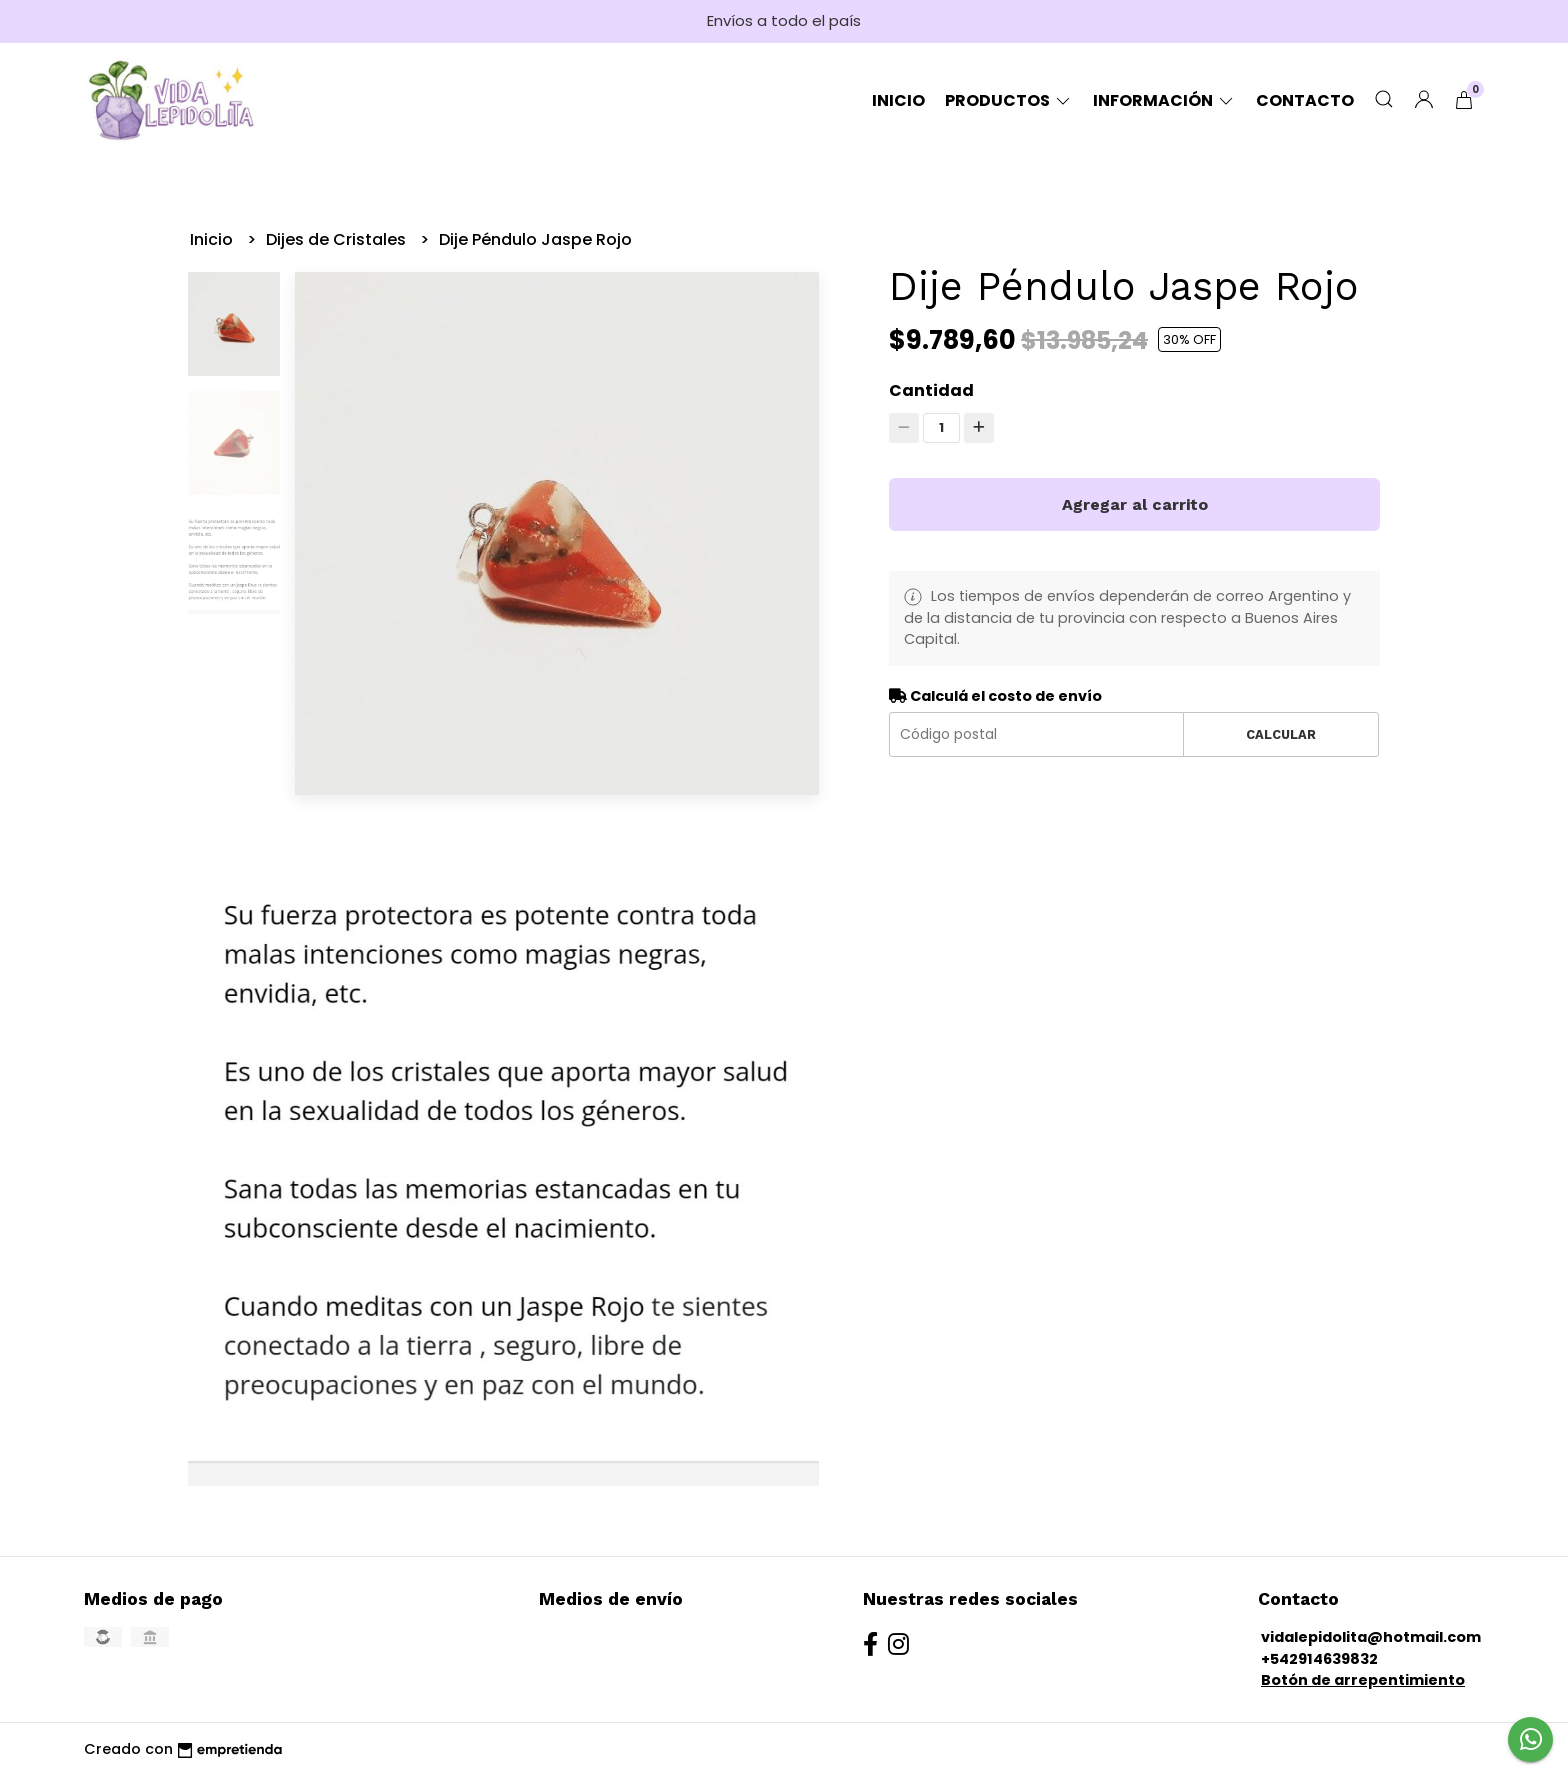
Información (1164, 100)
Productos (1009, 100)
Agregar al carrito (1135, 504)
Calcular (1281, 734)
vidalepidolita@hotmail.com (1371, 1637)
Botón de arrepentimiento (1363, 1680)
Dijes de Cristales (338, 239)
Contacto (1305, 100)
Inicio (898, 100)
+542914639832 (1319, 1659)
